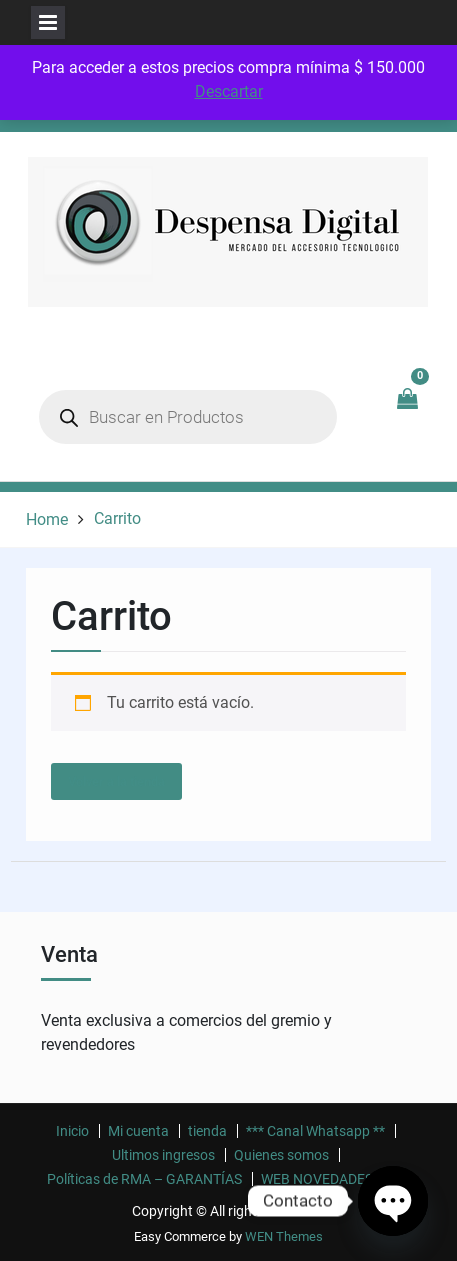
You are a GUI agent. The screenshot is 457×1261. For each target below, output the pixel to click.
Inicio (72, 1131)
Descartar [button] (229, 91)
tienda (207, 1131)
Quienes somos (281, 1155)
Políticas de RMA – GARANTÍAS (144, 1179)
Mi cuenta (138, 1131)
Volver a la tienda (116, 781)
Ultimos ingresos (163, 1155)
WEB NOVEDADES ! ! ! (327, 1179)
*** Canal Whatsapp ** (315, 1131)
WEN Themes (284, 1236)
